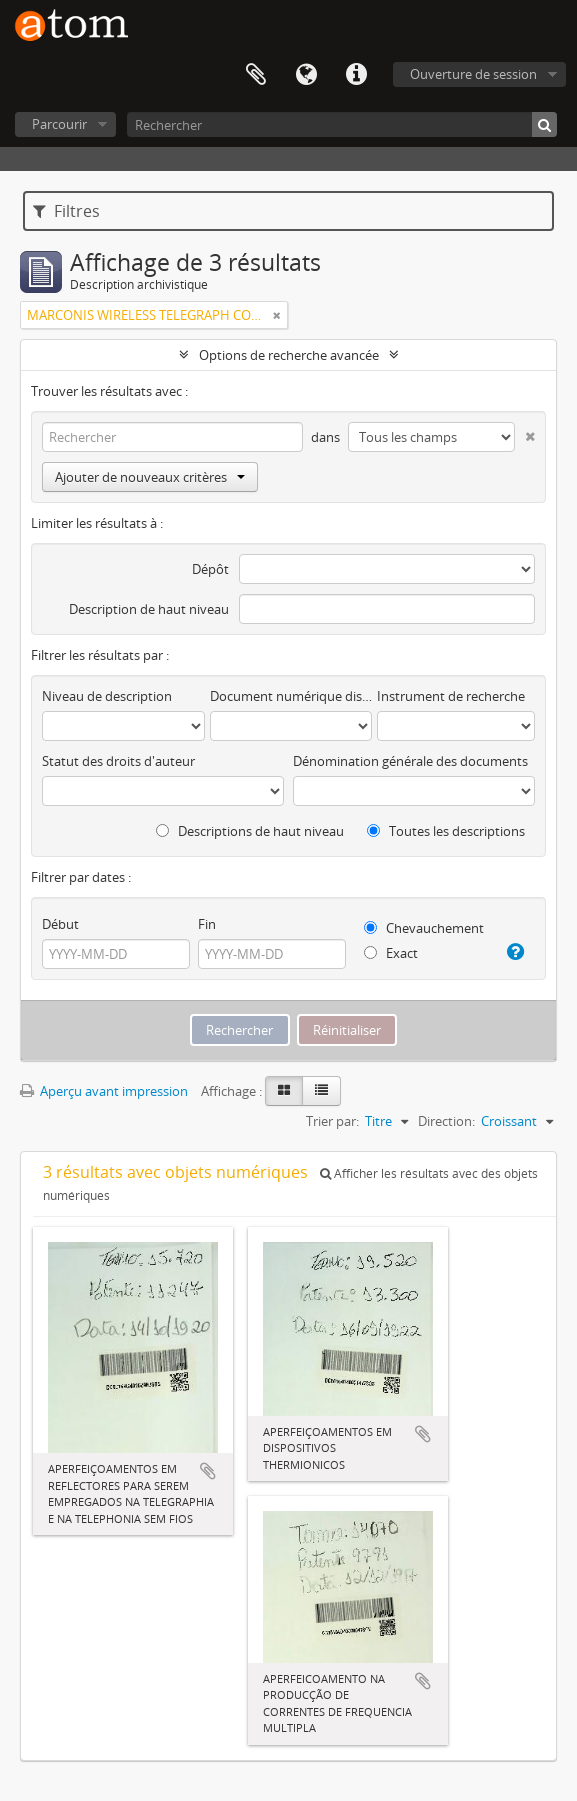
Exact (391, 953)
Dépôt (210, 569)
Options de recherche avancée (289, 355)
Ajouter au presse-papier (208, 1471)
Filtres (66, 211)
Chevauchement (424, 928)
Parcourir (59, 124)
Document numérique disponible (291, 696)
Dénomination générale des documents (410, 761)
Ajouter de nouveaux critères (150, 477)
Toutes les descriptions (446, 831)
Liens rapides (356, 75)
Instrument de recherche (451, 696)
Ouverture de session (473, 74)
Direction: (446, 1121)
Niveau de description (107, 696)
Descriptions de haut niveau (250, 831)
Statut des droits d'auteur (118, 761)
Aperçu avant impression (104, 1091)
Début (60, 924)
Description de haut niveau (149, 609)
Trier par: (332, 1121)
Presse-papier (256, 75)
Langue (306, 75)
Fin (207, 924)
